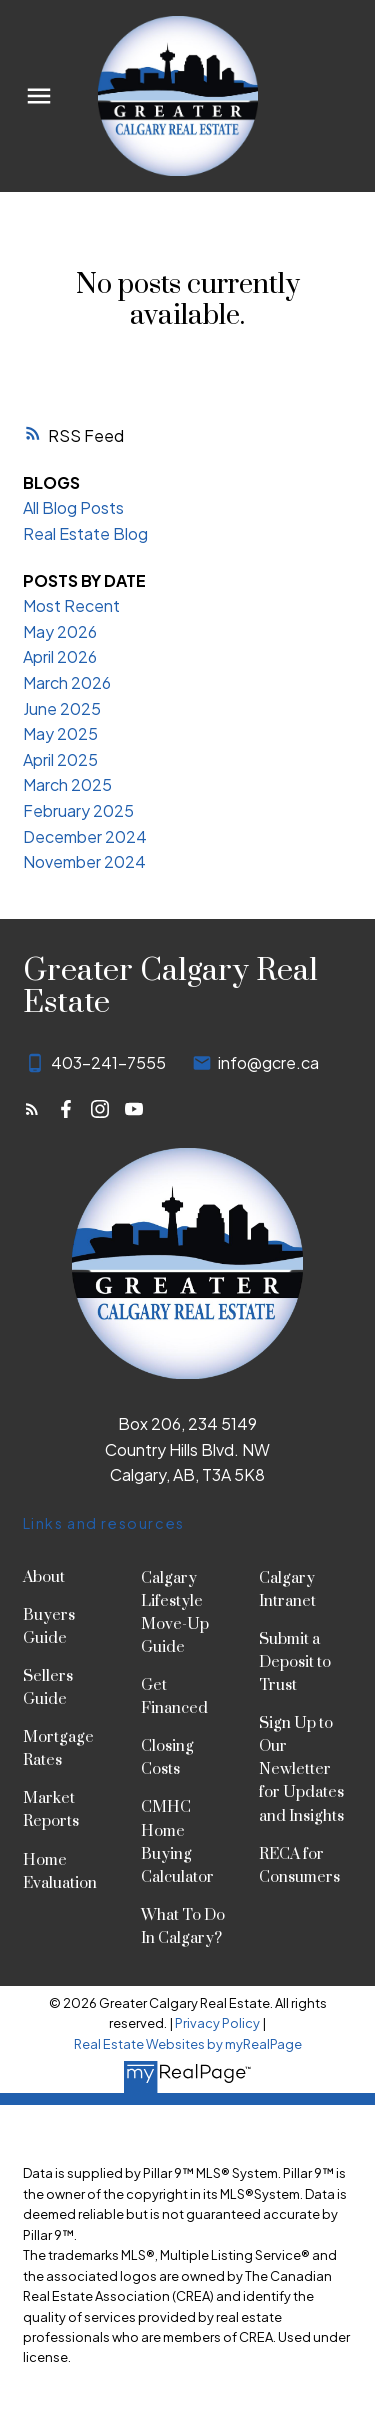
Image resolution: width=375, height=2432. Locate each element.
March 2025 (67, 784)
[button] (32, 1109)
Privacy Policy (217, 2023)
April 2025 (60, 759)
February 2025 (78, 810)
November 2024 (84, 861)
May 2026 (60, 631)
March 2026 (67, 682)
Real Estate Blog (85, 533)
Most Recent (71, 605)
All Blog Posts (73, 507)
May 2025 (60, 733)
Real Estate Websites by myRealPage (188, 2044)
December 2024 (85, 836)
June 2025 (62, 708)
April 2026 (60, 656)
